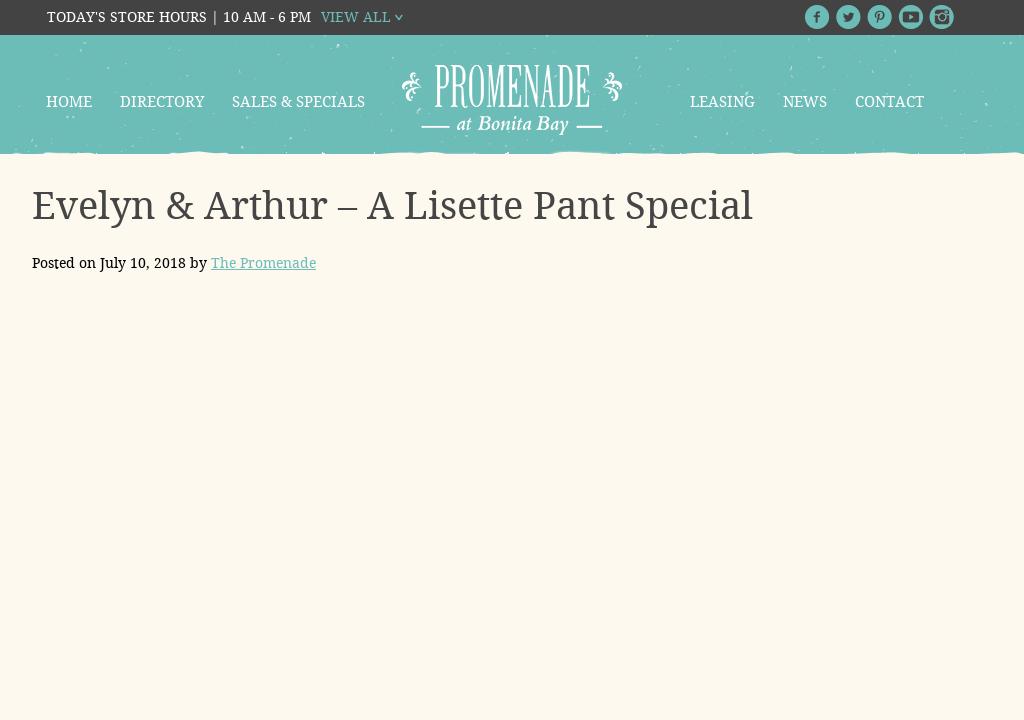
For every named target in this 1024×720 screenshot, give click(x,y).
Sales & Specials (298, 102)
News (805, 102)
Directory (162, 102)
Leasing (722, 102)
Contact (889, 102)
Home (69, 102)
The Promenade (263, 263)
